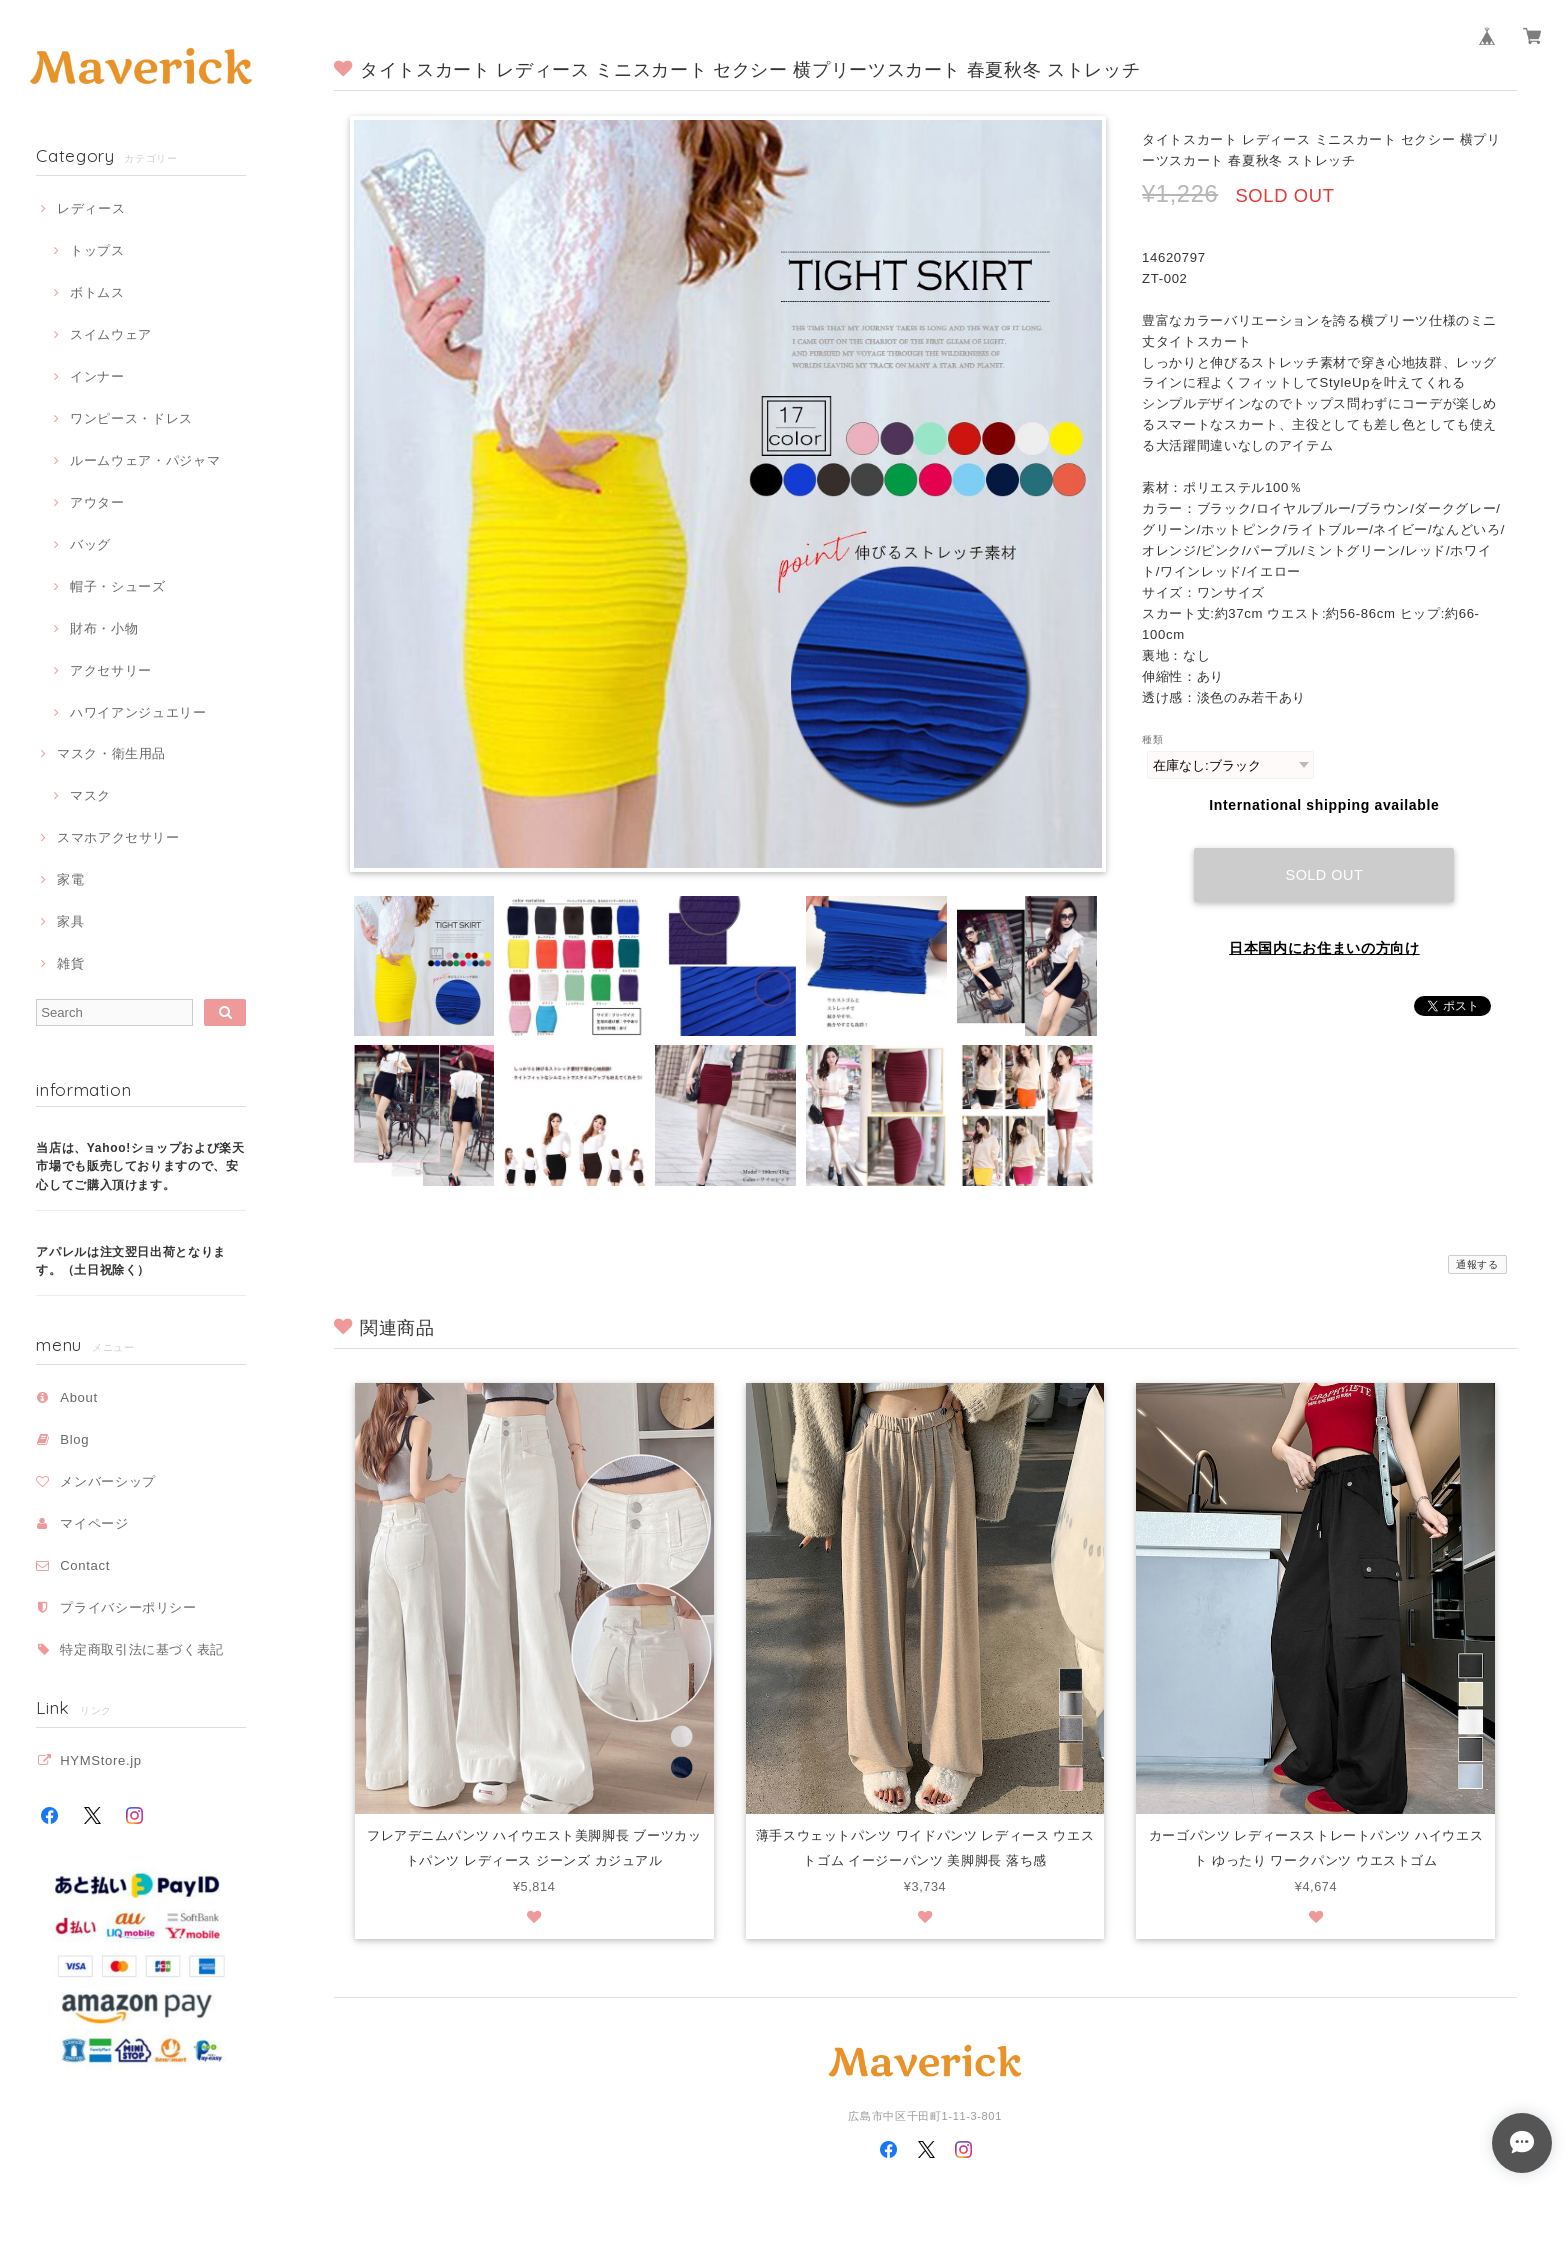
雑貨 (70, 963)
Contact (85, 1565)
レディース (91, 208)
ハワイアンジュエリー (138, 712)
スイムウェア (111, 334)
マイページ (94, 1523)
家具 (70, 921)
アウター (97, 502)
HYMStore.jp (101, 1760)
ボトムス (97, 292)
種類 (1152, 739)
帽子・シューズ (118, 586)
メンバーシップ (108, 1481)
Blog (74, 1439)
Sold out (1325, 874)
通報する (1477, 1264)
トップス (97, 250)
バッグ (90, 544)
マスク (90, 795)
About (79, 1397)
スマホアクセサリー (118, 837)
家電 (70, 879)
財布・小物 (104, 628)
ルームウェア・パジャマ (145, 460)
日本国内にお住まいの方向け (1324, 947)
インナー (97, 376)
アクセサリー (111, 670)
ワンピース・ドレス (131, 418)
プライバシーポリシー (128, 1607)
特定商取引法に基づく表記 (142, 1649)
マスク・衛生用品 (111, 753)
